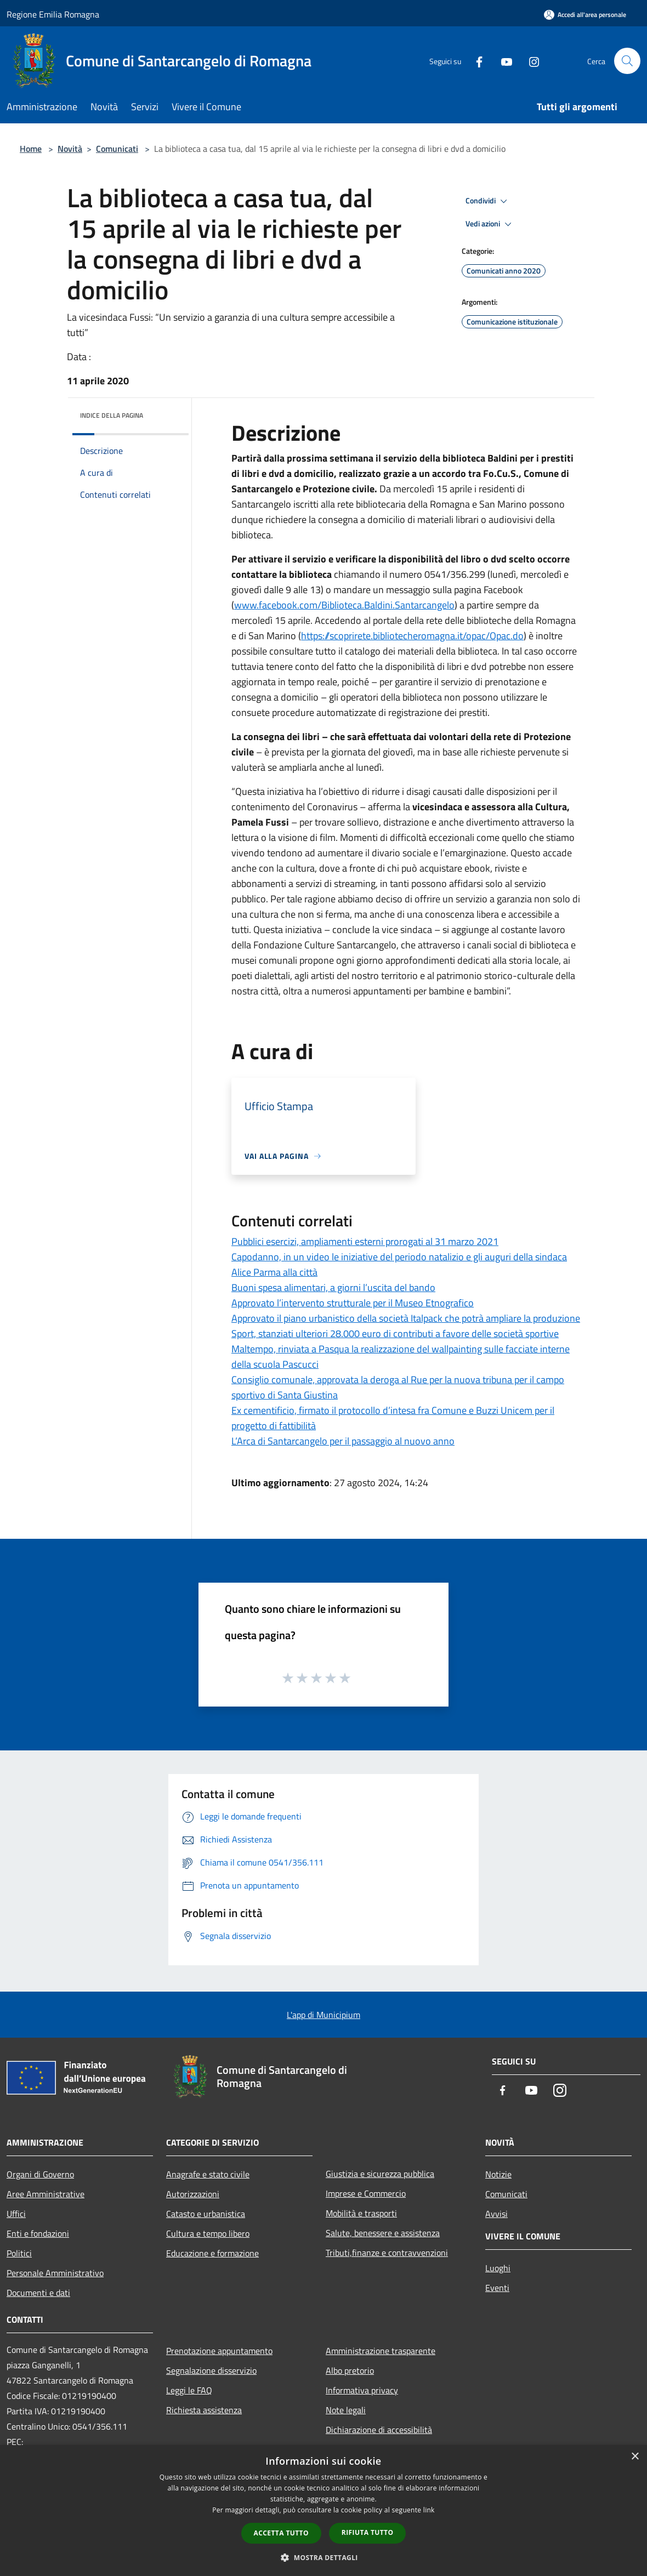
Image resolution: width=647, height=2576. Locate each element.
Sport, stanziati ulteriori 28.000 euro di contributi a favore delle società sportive (395, 1333)
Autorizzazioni (192, 2193)
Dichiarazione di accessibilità (379, 2429)
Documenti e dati (38, 2292)
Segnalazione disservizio (211, 2370)
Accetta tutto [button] (281, 2533)
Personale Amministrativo (55, 2272)
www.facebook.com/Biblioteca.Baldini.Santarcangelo (344, 605)
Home (31, 148)
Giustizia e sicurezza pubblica (380, 2173)
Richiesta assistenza (204, 2409)
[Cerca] (627, 61)
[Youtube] (502, 60)
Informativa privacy (362, 2390)
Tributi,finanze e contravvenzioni (387, 2252)
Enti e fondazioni (38, 2233)
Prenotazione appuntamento (219, 2350)
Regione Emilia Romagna (53, 14)
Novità (70, 148)
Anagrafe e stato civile (207, 2174)
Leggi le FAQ (189, 2390)
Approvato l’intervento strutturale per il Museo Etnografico (352, 1302)
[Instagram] (530, 60)
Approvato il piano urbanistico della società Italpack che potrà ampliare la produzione (405, 1318)
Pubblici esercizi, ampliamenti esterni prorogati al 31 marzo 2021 (364, 1241)
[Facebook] (475, 60)
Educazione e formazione (212, 2253)
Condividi (488, 201)
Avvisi (496, 2213)
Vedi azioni (490, 224)
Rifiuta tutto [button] (368, 2532)
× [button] (635, 2457)
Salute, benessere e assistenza (383, 2232)
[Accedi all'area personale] (585, 14)
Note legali (346, 2409)
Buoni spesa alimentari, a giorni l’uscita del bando (333, 1287)
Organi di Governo (40, 2174)
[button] (323, 2557)
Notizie (498, 2174)
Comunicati (117, 148)
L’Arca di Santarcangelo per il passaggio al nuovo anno (343, 1441)
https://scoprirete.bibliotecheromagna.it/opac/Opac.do (412, 635)
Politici (19, 2253)
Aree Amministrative (45, 2193)
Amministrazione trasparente (380, 2350)
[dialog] (323, 2510)
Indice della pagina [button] (111, 415)
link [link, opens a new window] (429, 2510)
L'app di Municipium (323, 2014)
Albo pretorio (350, 2370)
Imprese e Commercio (366, 2193)
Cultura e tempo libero (207, 2233)
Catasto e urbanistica (205, 2213)
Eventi (497, 2287)
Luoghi (497, 2267)
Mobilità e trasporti (361, 2213)
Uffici (16, 2213)
